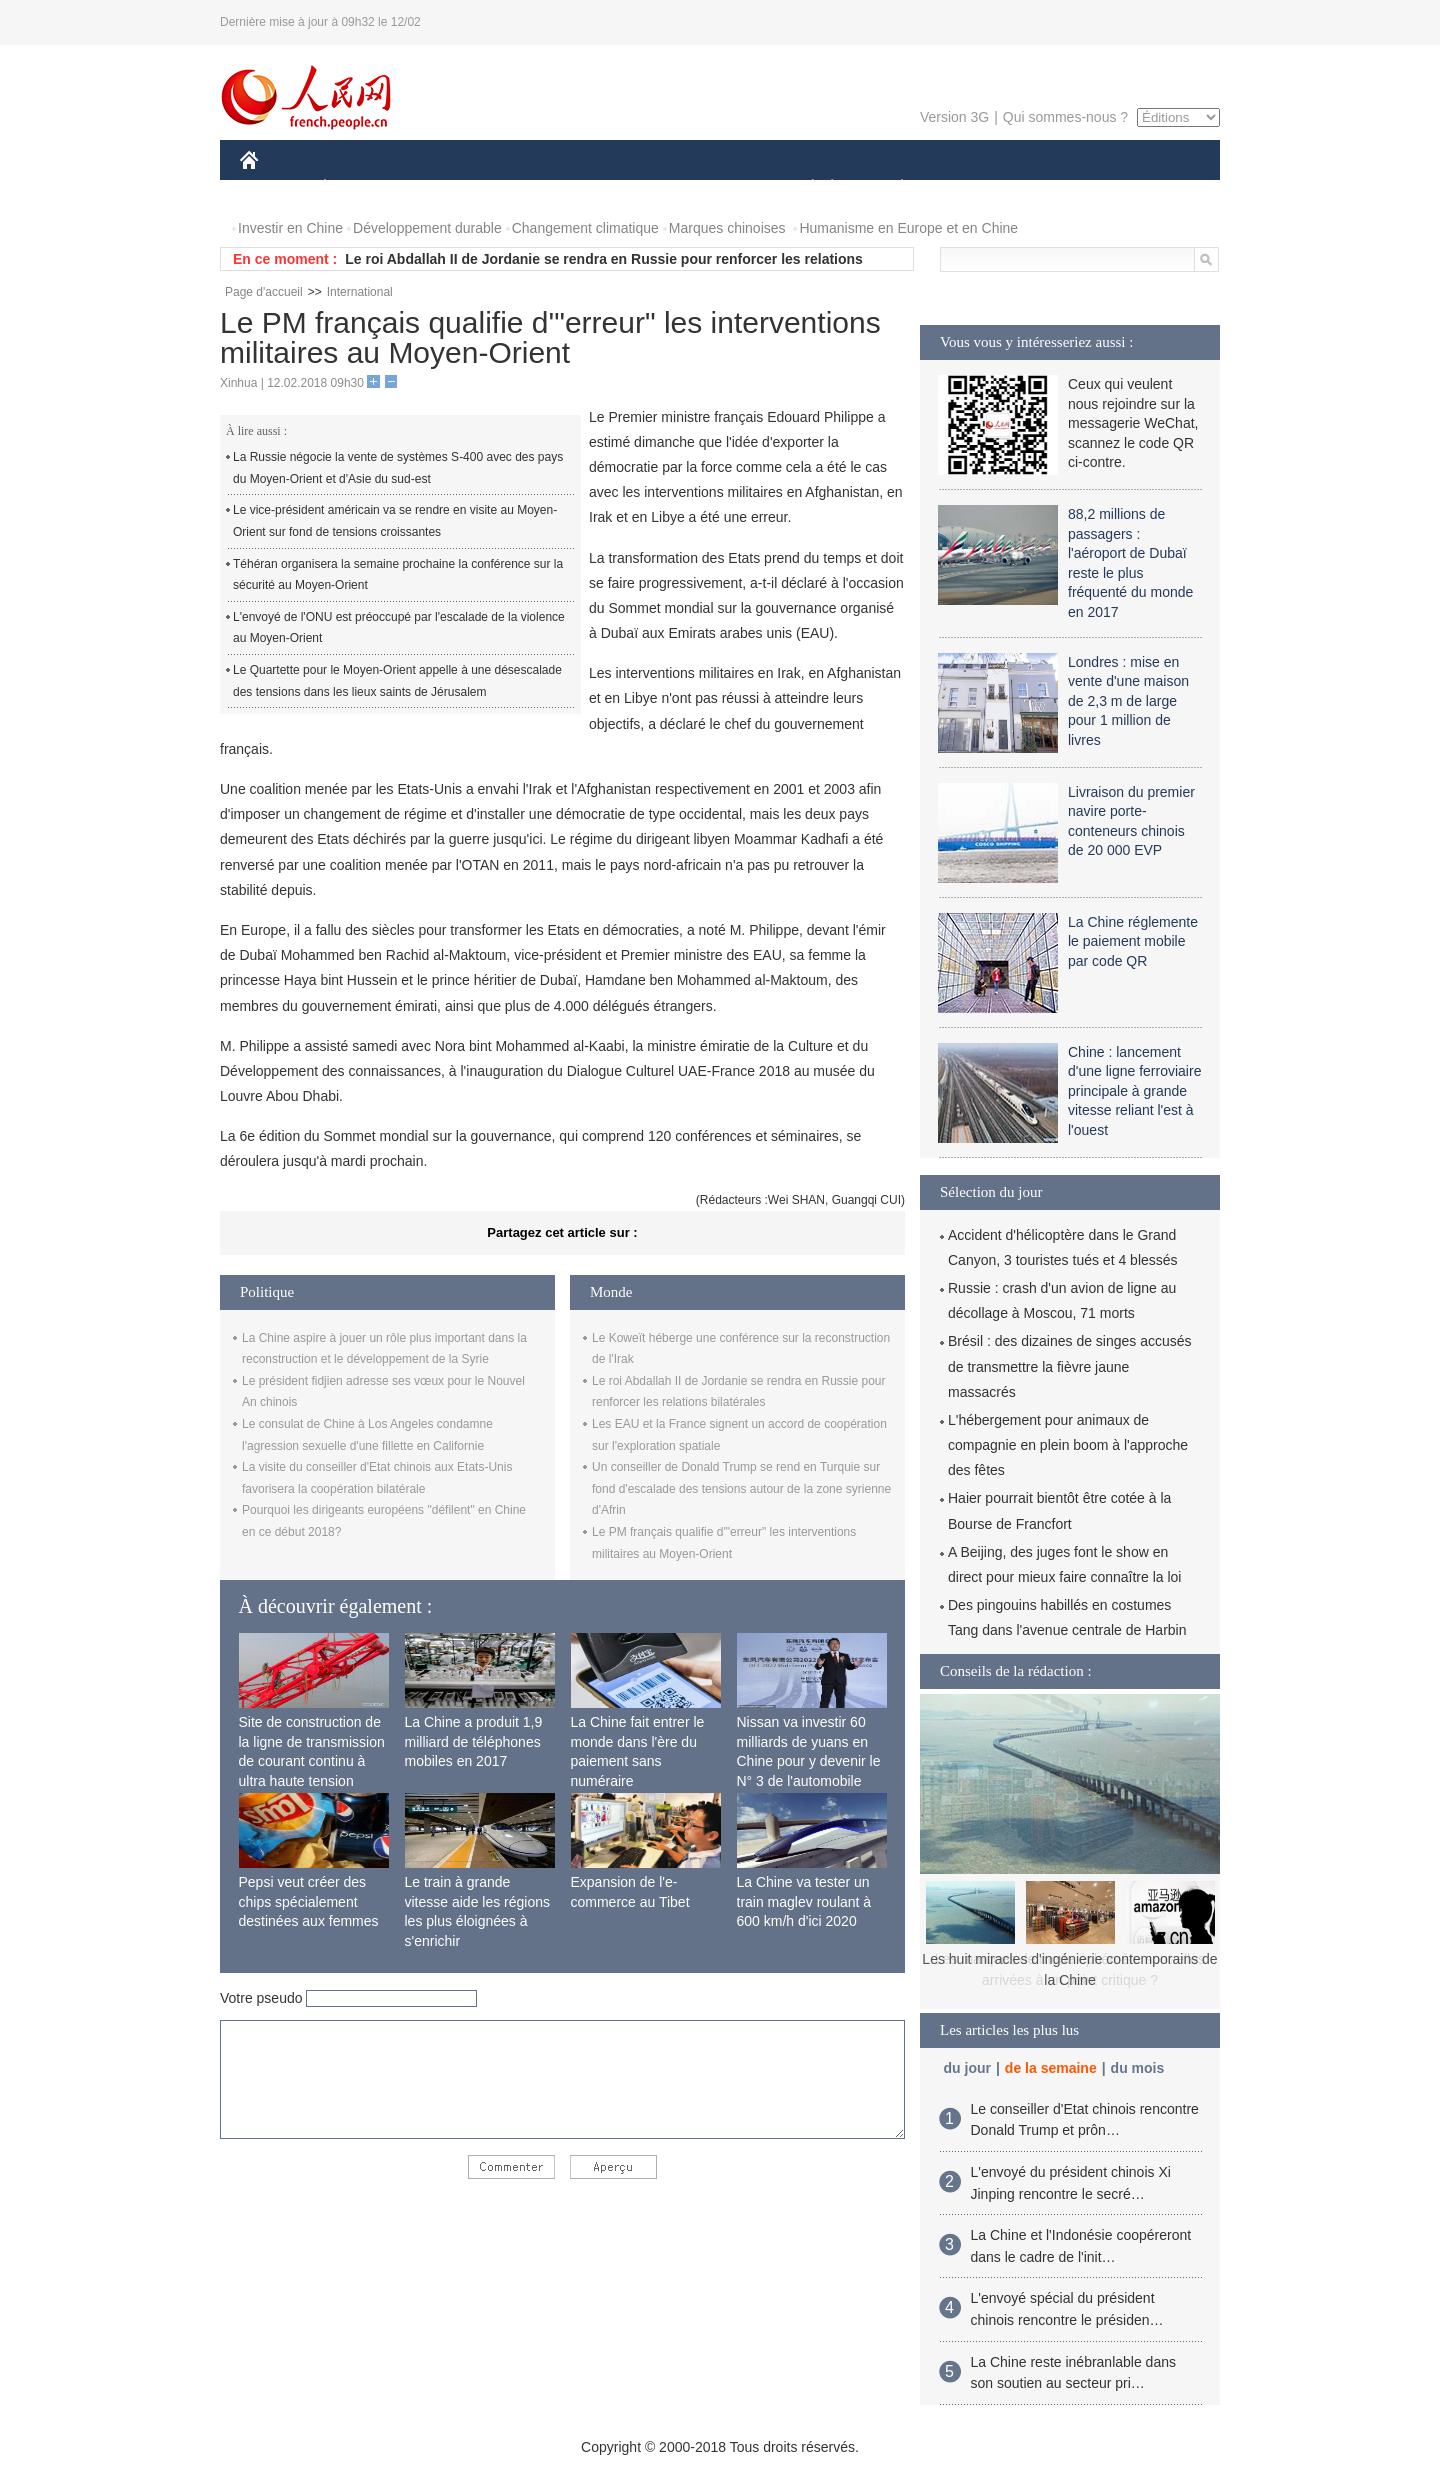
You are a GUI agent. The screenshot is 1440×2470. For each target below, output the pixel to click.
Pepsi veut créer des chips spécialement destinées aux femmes (309, 1901)
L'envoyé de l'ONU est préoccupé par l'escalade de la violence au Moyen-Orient (399, 628)
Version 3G (954, 117)
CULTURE (714, 188)
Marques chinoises (727, 228)
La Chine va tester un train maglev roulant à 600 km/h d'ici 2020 (804, 1901)
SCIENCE (624, 188)
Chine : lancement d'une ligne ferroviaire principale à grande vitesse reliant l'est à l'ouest (1134, 1091)
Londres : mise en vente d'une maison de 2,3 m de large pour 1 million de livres (1128, 701)
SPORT (971, 188)
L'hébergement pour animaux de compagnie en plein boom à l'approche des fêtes (1068, 1445)
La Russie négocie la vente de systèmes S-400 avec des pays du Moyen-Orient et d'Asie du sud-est (398, 468)
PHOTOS (1149, 188)
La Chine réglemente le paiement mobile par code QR (1133, 941)
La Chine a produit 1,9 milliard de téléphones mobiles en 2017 (474, 1741)
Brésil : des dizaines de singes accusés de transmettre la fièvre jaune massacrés (1070, 1366)
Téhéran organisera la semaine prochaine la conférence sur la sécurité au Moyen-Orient (398, 575)
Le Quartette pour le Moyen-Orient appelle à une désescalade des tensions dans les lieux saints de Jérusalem (397, 681)
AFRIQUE (536, 188)
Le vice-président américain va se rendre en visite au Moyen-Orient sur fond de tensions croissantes (395, 521)
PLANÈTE (891, 188)
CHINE (274, 188)
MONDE (452, 188)
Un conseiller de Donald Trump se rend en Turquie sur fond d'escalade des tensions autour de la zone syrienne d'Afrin (741, 1488)
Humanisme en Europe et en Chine (908, 228)
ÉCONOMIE (361, 188)
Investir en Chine (290, 228)
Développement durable (427, 228)
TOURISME (1057, 188)
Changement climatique (585, 228)
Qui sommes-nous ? (1065, 117)
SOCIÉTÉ (803, 188)
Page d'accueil (264, 292)
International (360, 292)
